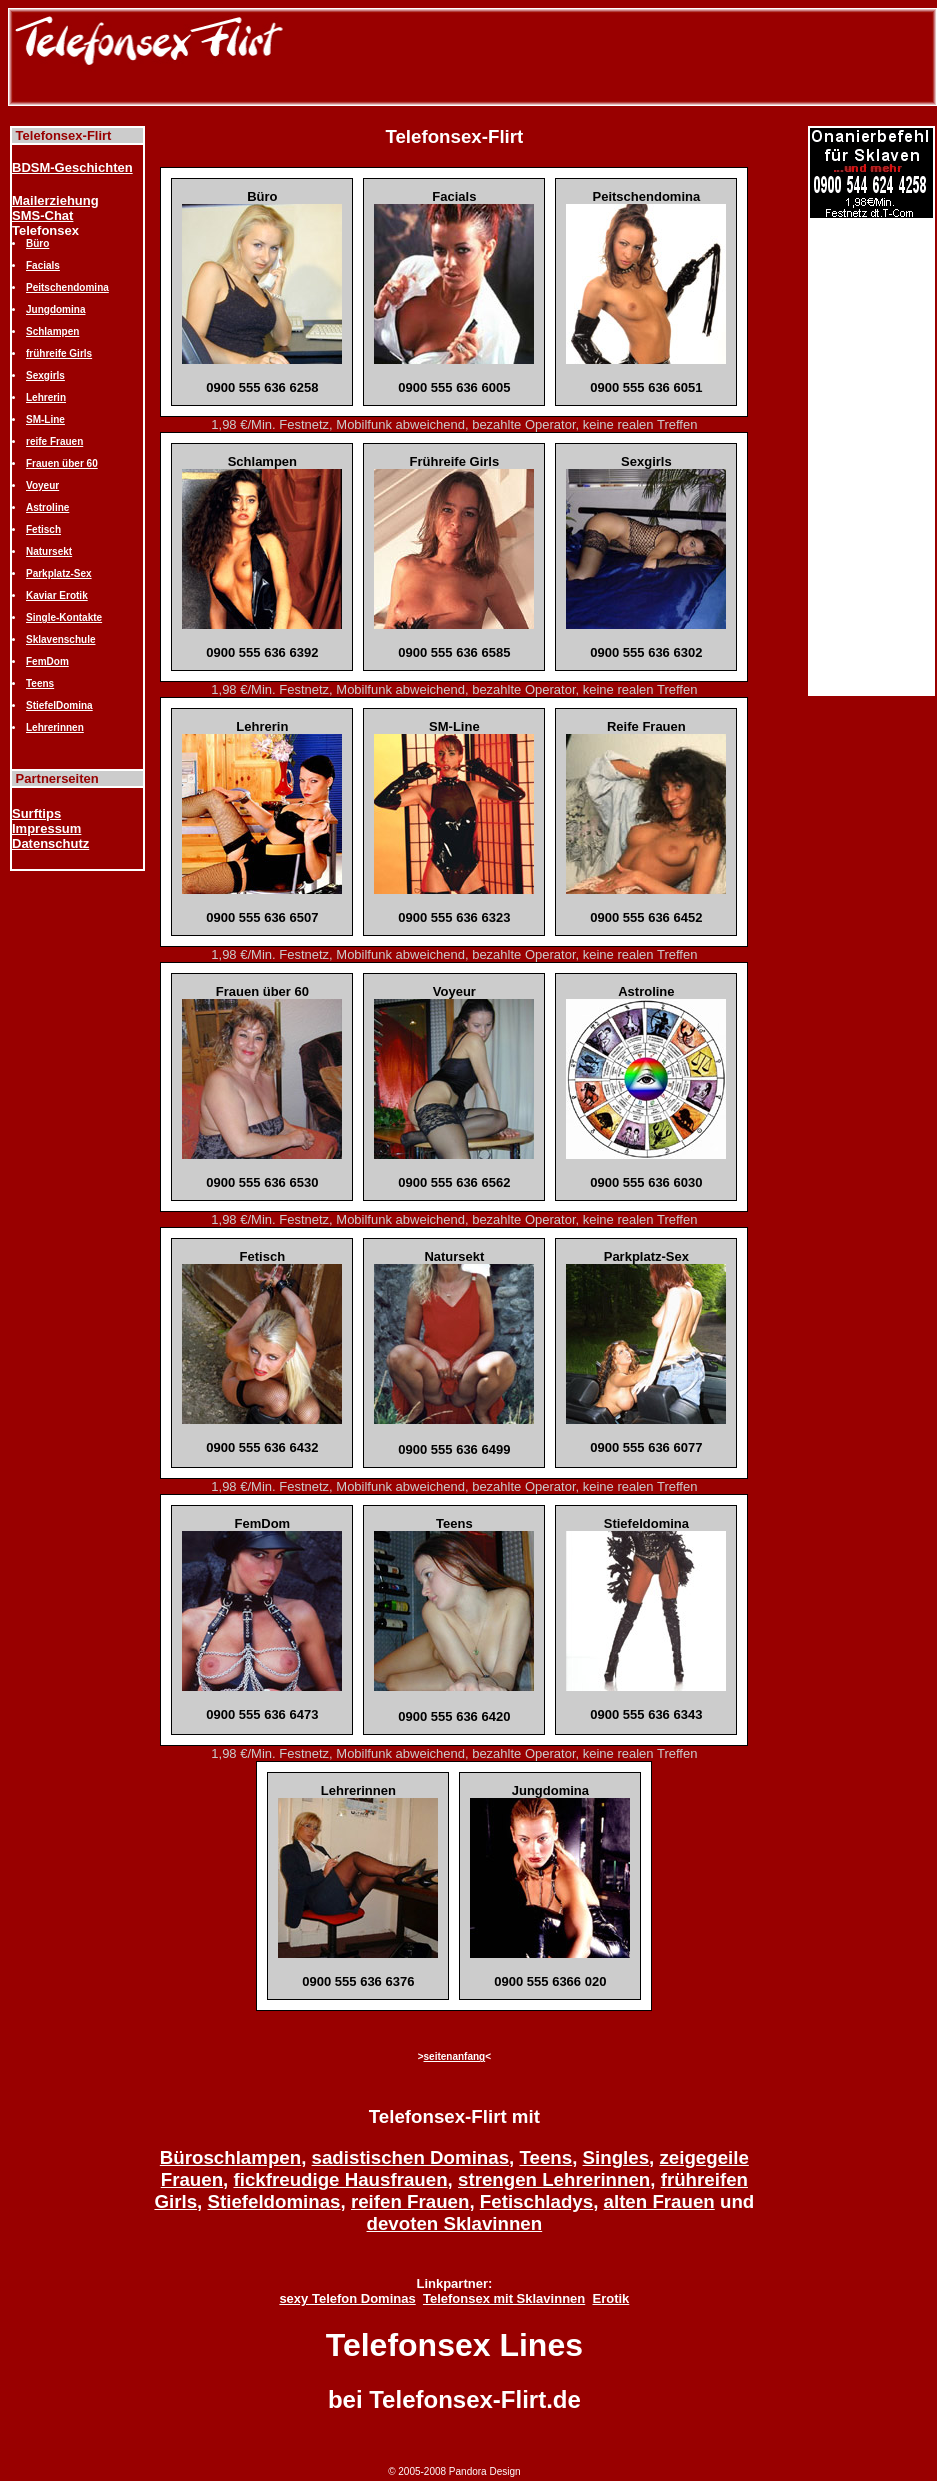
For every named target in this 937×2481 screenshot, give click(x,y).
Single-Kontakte (64, 617)
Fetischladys (536, 2201)
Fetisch (43, 529)
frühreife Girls (59, 353)
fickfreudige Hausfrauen (341, 2179)
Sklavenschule (60, 639)
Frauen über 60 (62, 463)
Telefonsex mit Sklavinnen (504, 2298)
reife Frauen (54, 441)
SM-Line (45, 419)
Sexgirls (45, 375)
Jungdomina (55, 309)
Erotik (610, 2298)
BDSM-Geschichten (72, 167)
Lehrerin (46, 397)
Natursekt (49, 551)
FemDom (47, 661)
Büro (37, 243)
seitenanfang (455, 2056)
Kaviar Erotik (57, 595)
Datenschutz (50, 843)
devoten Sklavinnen (455, 2223)
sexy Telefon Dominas (347, 2298)
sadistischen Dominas (411, 2157)
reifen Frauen (410, 2201)
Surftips (36, 813)
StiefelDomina (59, 705)
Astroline (47, 507)
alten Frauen (659, 2201)
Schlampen (52, 331)
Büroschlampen (230, 2157)
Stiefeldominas (273, 2201)
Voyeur (42, 485)
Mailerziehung (55, 200)
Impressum (46, 828)
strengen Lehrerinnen (554, 2179)
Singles (616, 2157)
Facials (43, 265)
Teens (40, 683)
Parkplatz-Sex (59, 573)
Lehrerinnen (55, 727)
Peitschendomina (67, 287)
